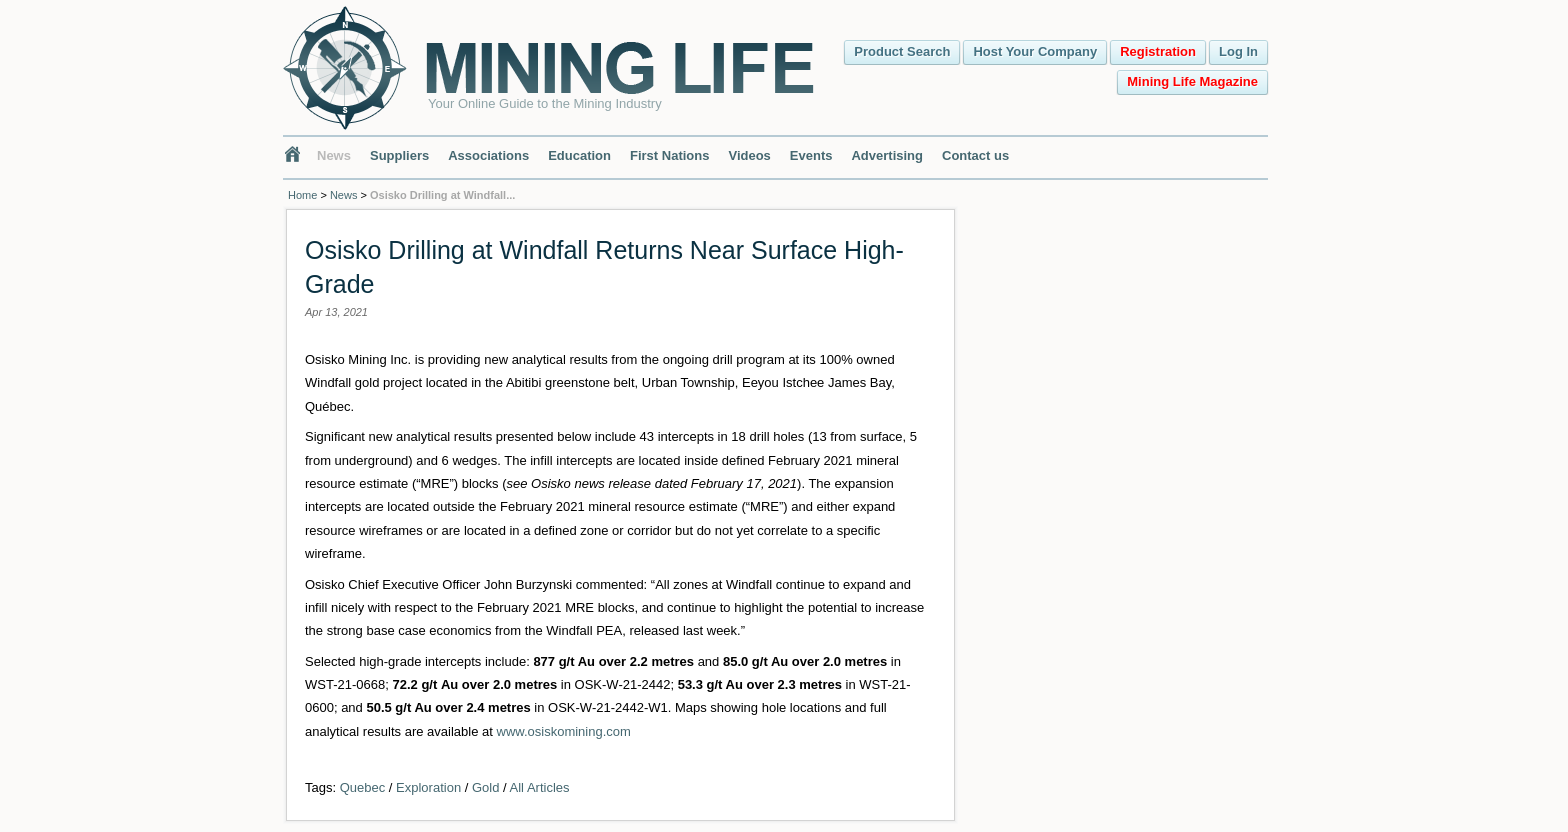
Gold (485, 787)
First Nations (669, 155)
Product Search (902, 51)
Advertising (887, 155)
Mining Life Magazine (1192, 81)
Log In (1238, 51)
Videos (749, 155)
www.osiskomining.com (564, 731)
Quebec (363, 787)
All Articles (540, 787)
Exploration (428, 787)
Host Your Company (1035, 51)
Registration (1158, 51)
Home (302, 195)
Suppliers (399, 155)
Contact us (975, 155)
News (334, 155)
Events (811, 155)
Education (579, 155)
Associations (488, 155)
